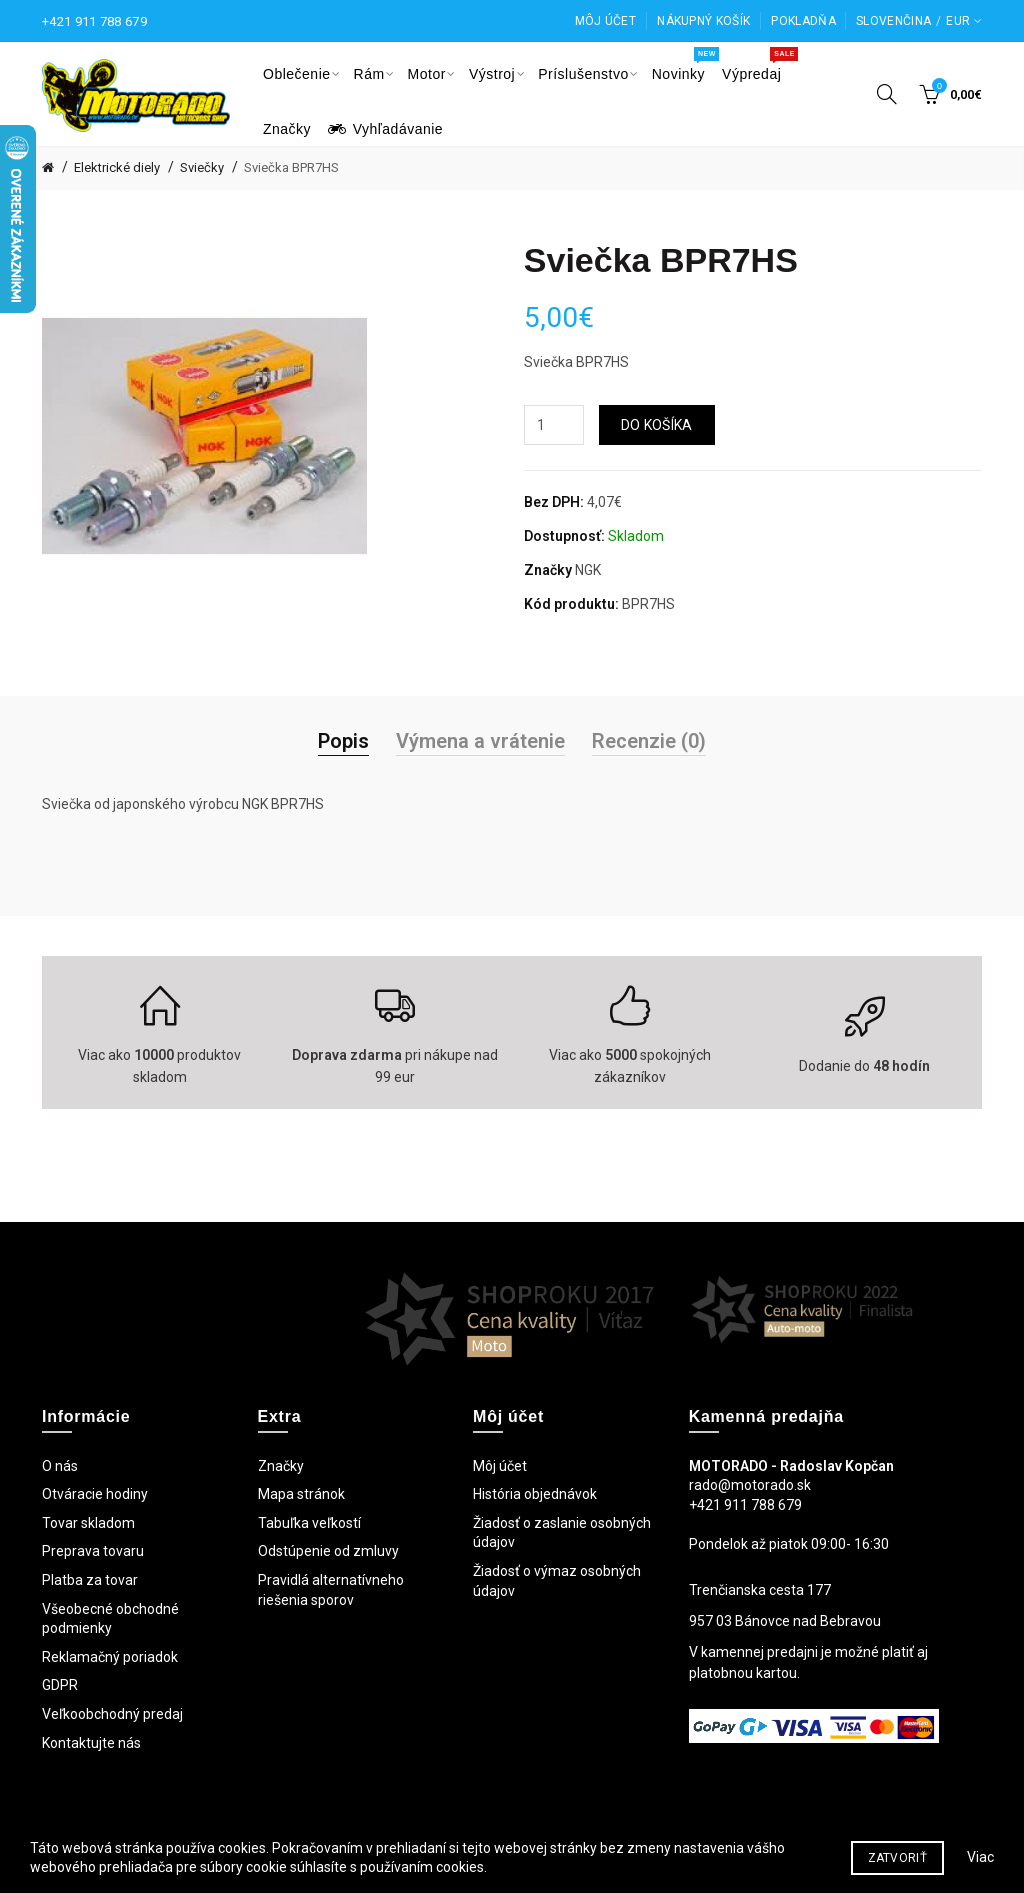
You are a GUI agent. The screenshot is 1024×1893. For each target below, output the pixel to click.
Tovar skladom (88, 1523)
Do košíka (657, 425)
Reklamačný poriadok (110, 1657)
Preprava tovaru (93, 1551)
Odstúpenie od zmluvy (328, 1551)
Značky (281, 1466)
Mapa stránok (301, 1494)
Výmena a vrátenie (480, 741)
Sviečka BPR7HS (291, 167)
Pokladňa (803, 21)
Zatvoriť (897, 1872)
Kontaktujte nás (91, 1743)
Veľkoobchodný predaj (112, 1714)
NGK (588, 570)
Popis (343, 741)
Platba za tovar (90, 1580)
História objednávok (535, 1494)
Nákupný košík (703, 21)
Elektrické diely (117, 167)
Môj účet (605, 21)
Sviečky (202, 167)
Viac (980, 1871)
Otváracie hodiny (95, 1494)
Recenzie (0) (649, 741)
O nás (60, 1466)
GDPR (60, 1685)
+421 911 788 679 (94, 21)
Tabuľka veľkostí (309, 1523)
